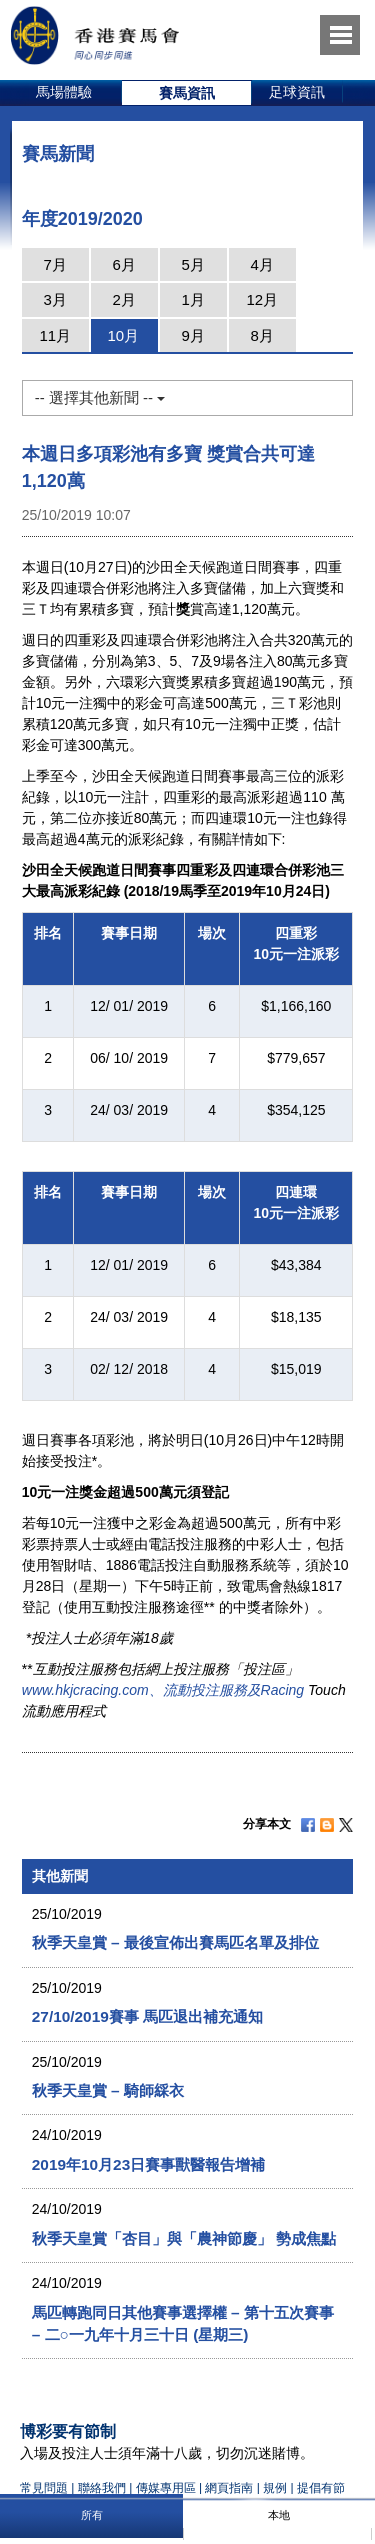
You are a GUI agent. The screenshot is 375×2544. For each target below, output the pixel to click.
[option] (64, 93)
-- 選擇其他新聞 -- (100, 397)
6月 (124, 264)
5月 (193, 264)
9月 (193, 335)
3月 (55, 299)
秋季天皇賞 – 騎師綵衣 (108, 2090)
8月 (262, 335)
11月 (55, 335)
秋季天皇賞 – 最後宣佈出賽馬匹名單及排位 (175, 1942)
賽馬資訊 (187, 93)
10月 (123, 335)
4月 (262, 264)
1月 (193, 299)
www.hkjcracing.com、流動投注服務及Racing (163, 1690)
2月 (124, 299)
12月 (262, 299)
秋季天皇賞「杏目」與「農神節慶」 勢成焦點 (184, 2238)
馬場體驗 (64, 92)
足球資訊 (297, 92)
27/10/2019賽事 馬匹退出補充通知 (147, 2016)
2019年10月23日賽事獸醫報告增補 (148, 2164)
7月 (55, 264)
